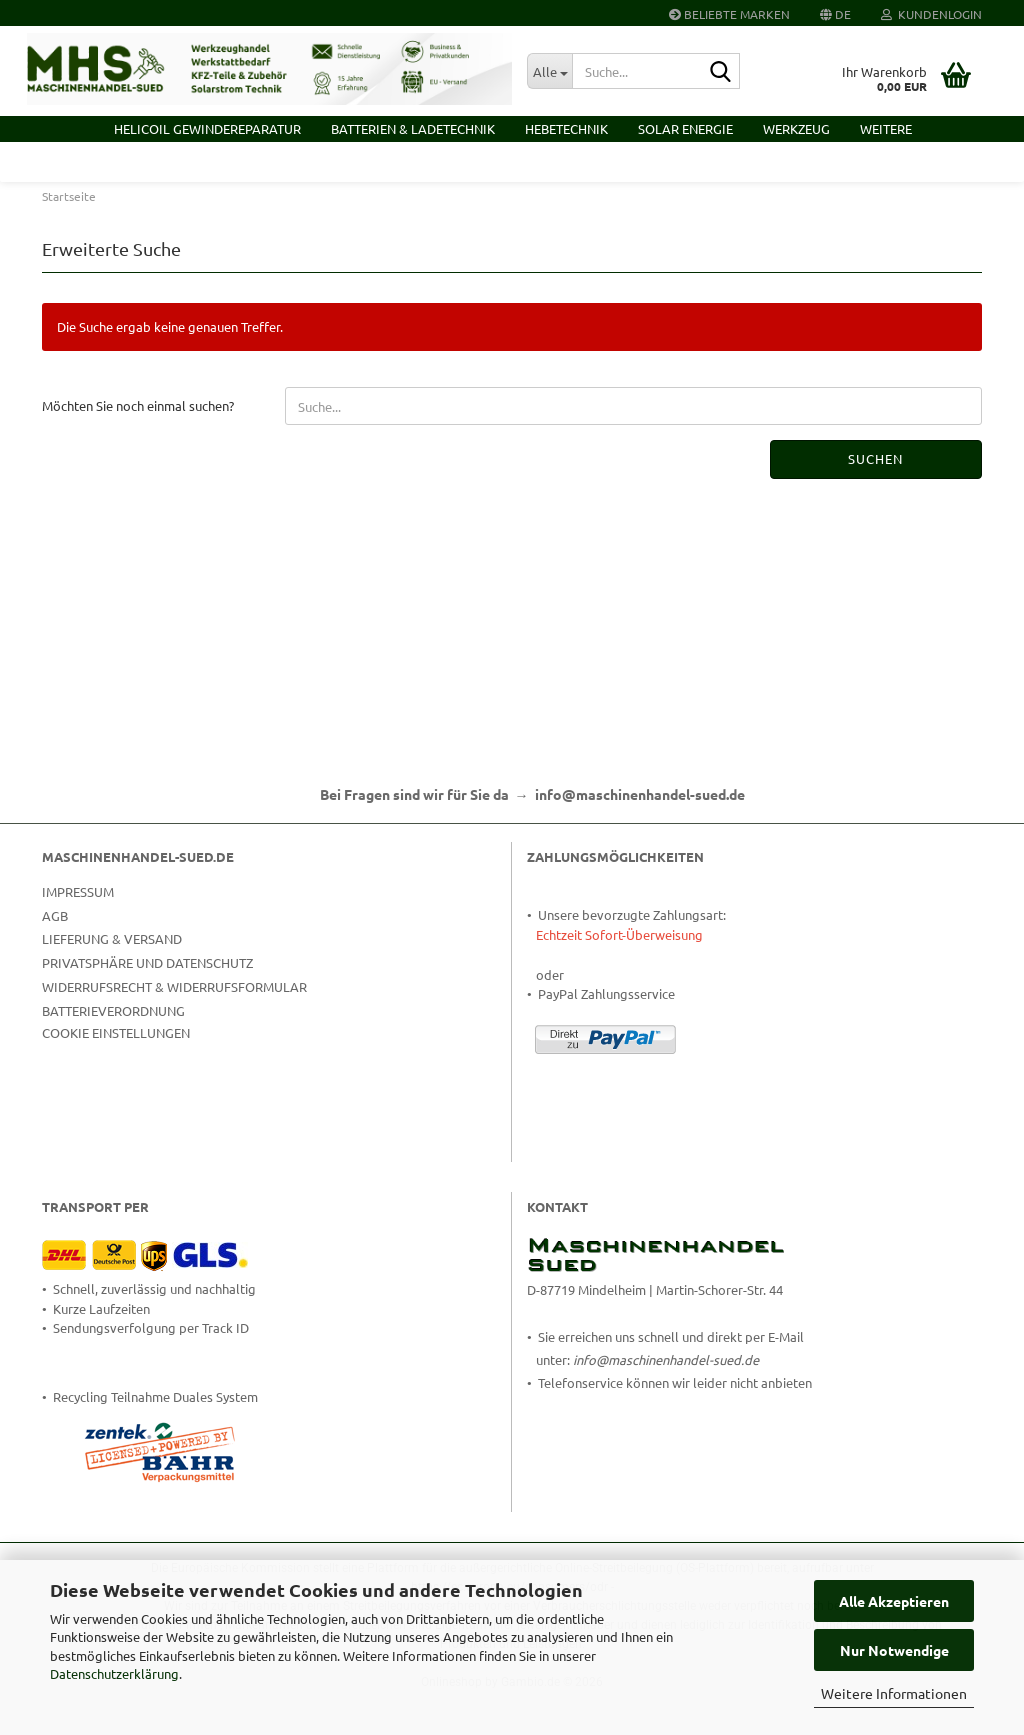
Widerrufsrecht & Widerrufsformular (174, 1030)
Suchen (875, 502)
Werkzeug (796, 128)
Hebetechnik (566, 128)
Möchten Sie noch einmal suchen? (138, 449)
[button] (835, 13)
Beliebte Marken (729, 14)
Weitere (886, 128)
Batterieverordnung (113, 1053)
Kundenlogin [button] (931, 14)
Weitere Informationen (894, 1693)
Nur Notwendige (894, 1650)
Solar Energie (685, 128)
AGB (55, 958)
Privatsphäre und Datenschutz (147, 1006)
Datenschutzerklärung (114, 1673)
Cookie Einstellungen (116, 1075)
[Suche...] (549, 71)
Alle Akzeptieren (894, 1601)
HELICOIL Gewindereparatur (207, 128)
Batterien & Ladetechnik (413, 128)
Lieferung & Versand (112, 982)
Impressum (78, 934)
